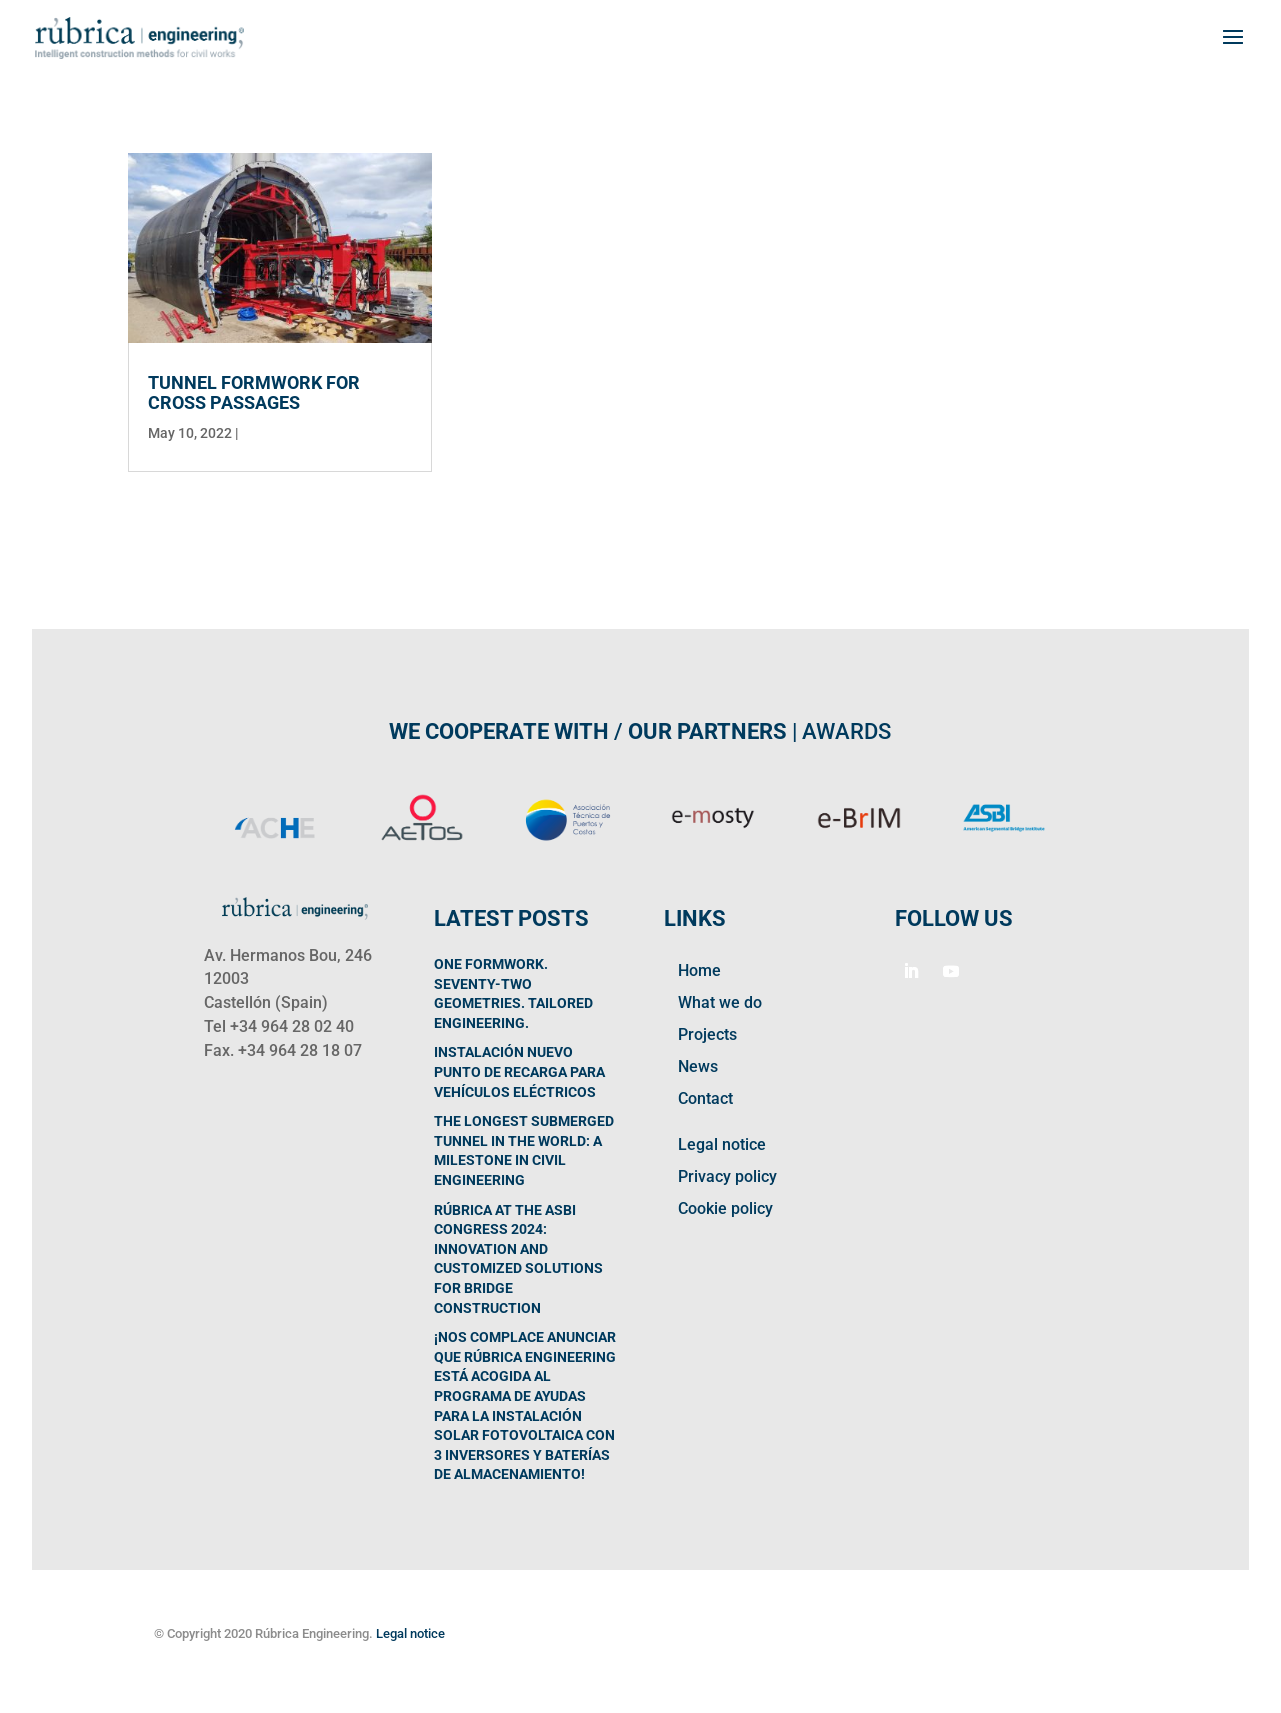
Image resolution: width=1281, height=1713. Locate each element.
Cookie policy (725, 1208)
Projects (707, 1034)
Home (699, 970)
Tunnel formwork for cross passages (254, 392)
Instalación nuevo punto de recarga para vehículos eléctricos (519, 1071)
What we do (720, 1002)
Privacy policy (727, 1176)
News (698, 1066)
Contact (705, 1098)
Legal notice (722, 1144)
